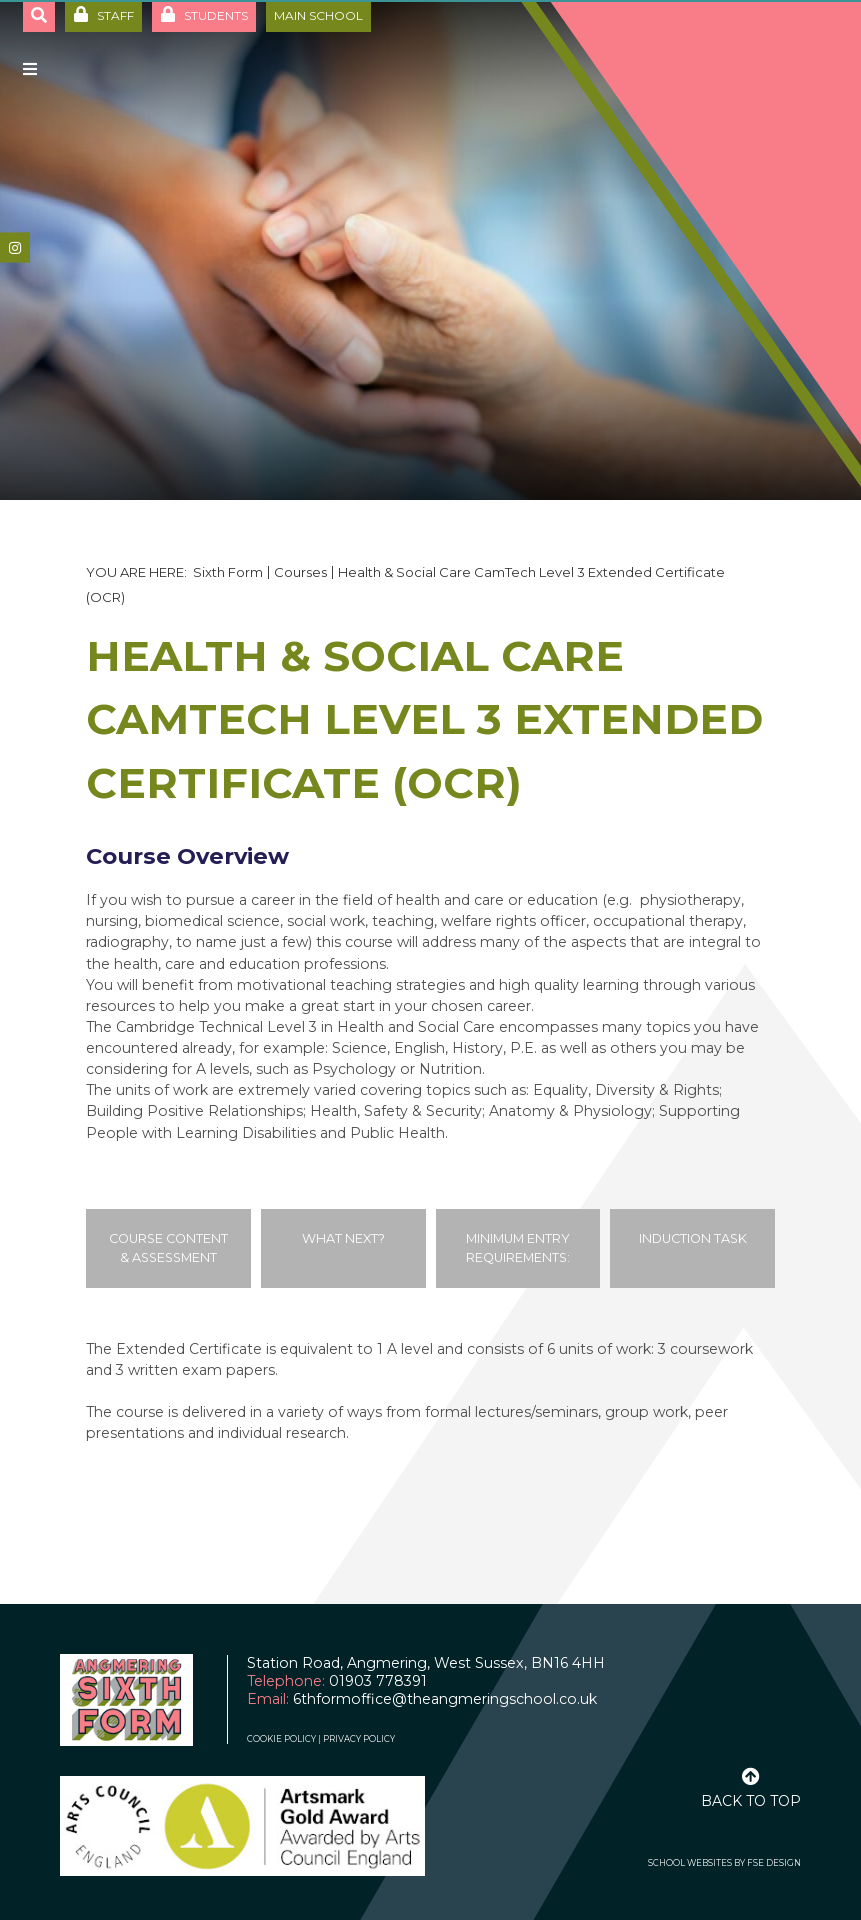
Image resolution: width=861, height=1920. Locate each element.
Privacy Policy (359, 1739)
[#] (15, 248)
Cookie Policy (281, 1739)
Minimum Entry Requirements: (518, 1248)
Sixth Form (228, 572)
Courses (300, 572)
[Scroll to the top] (751, 1786)
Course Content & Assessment (168, 1248)
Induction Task (693, 1238)
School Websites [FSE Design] (690, 1863)
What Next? (343, 1238)
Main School (318, 15)
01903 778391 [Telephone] (378, 1681)
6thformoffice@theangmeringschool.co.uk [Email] (445, 1699)
